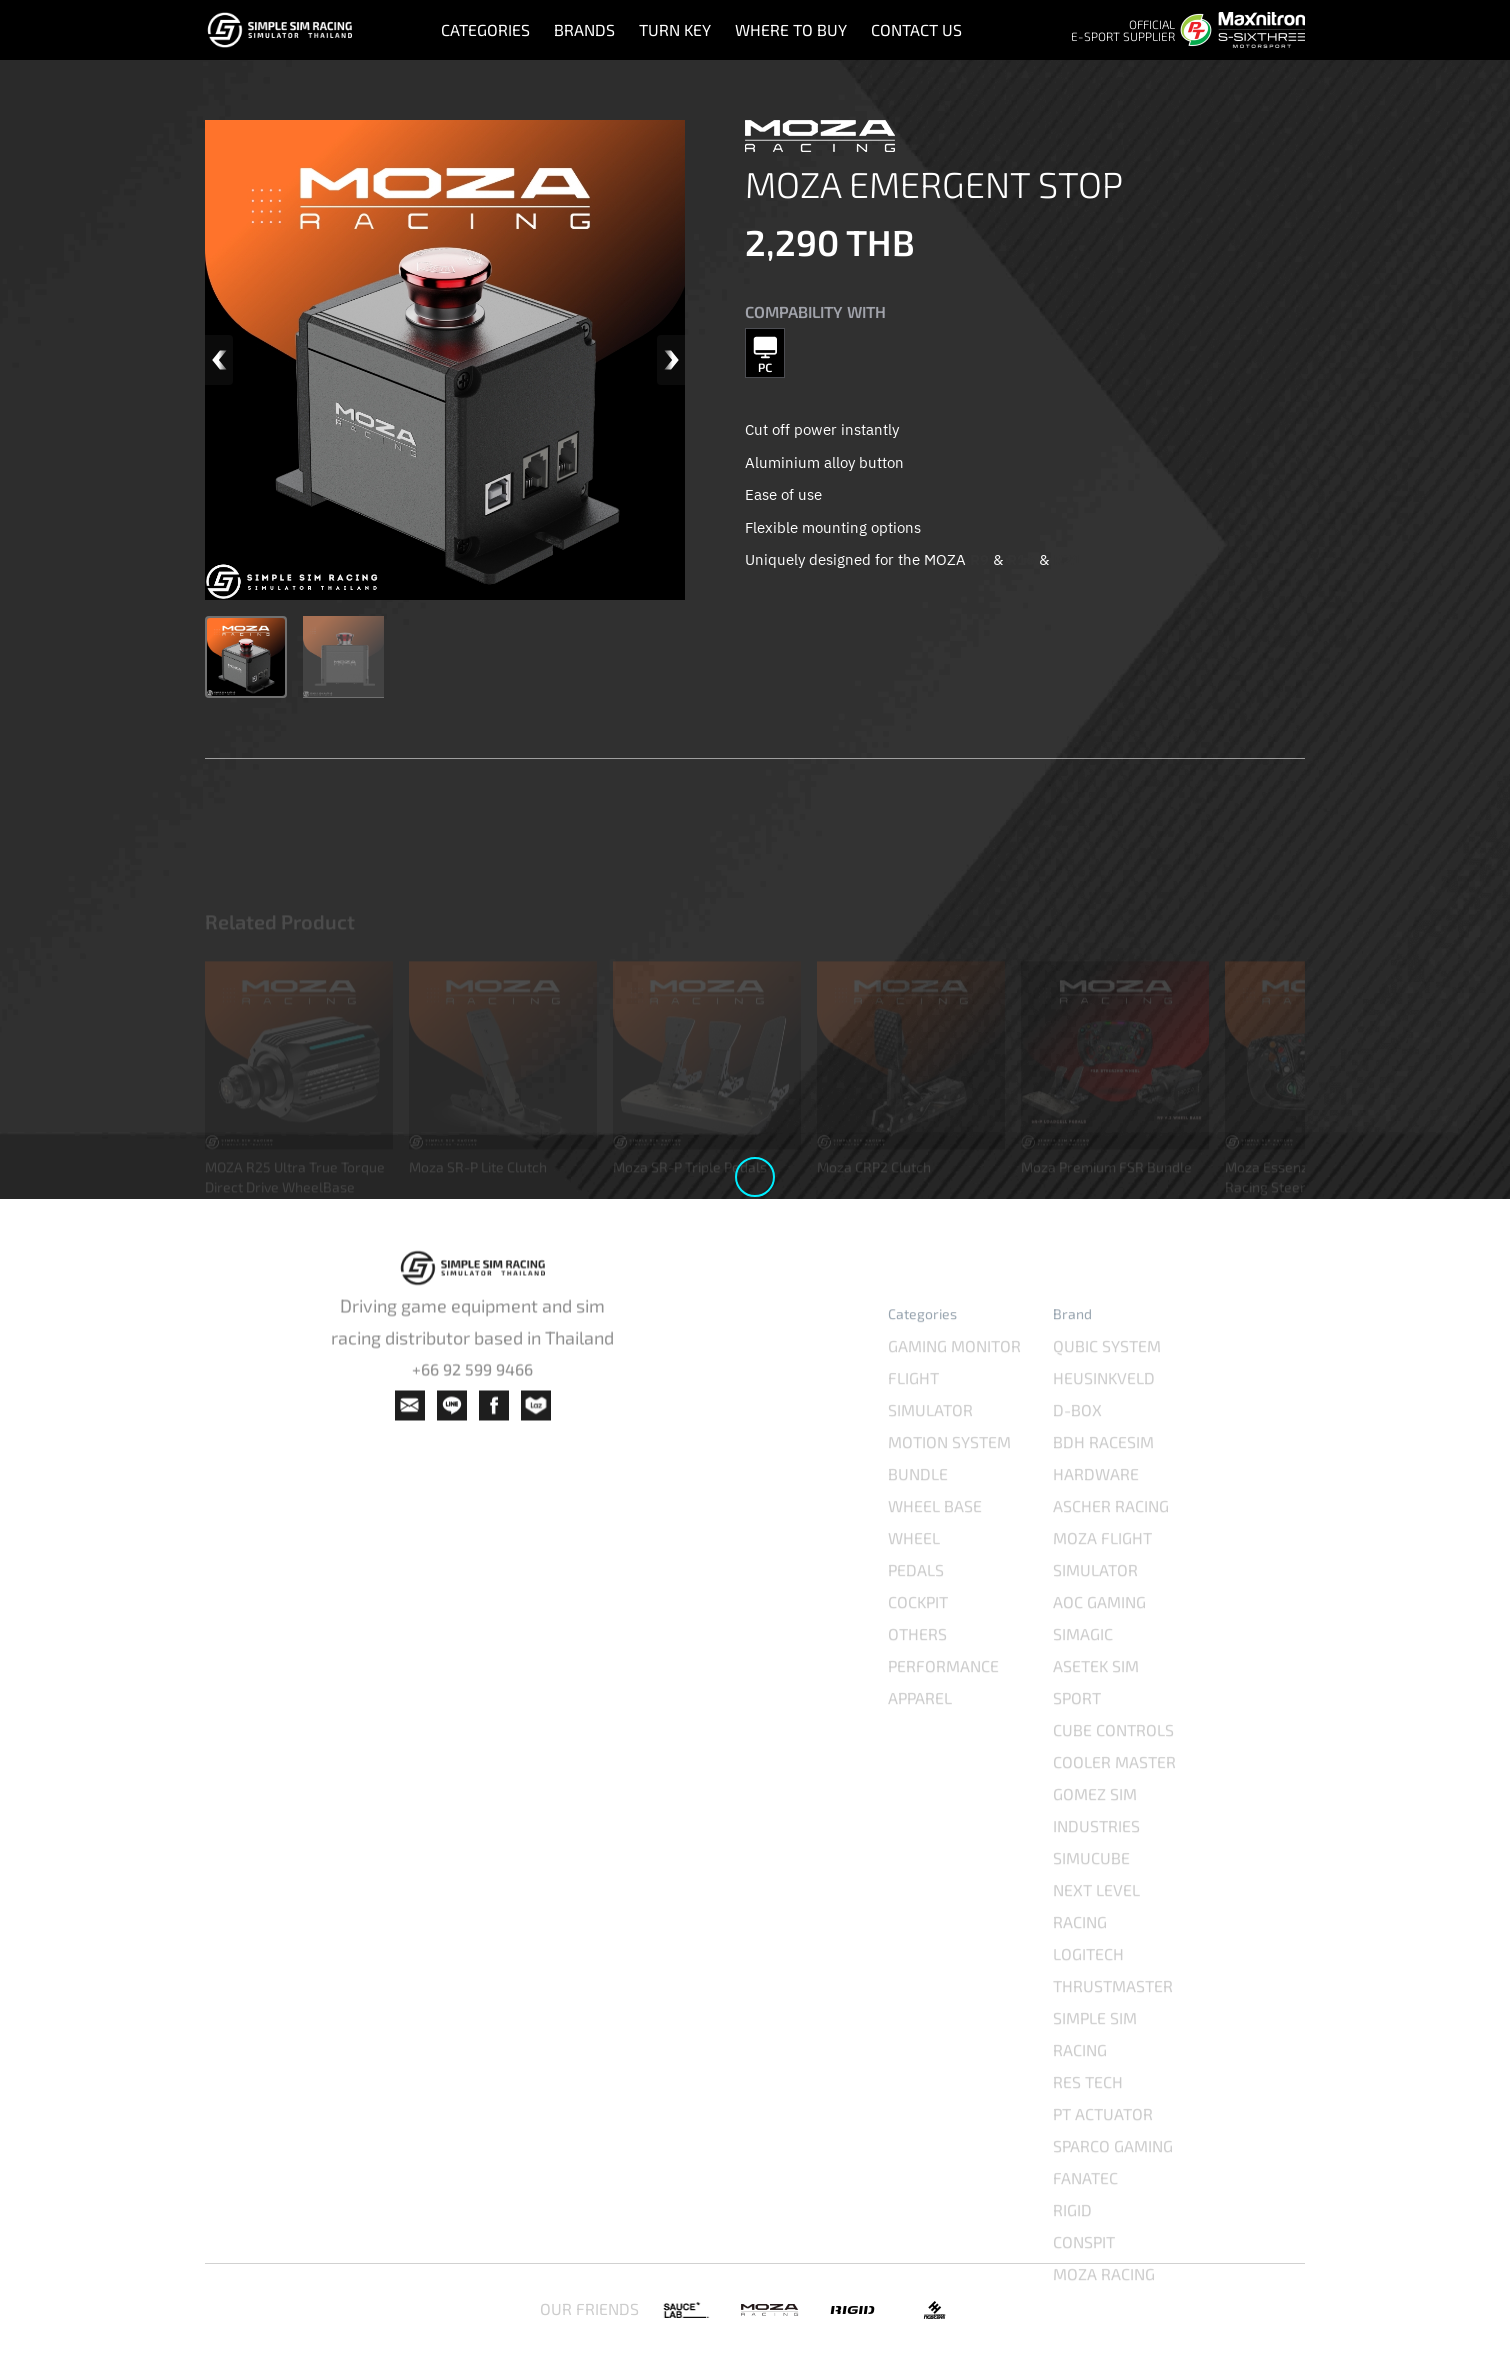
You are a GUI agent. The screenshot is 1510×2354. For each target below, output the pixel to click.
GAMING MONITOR (954, 1380)
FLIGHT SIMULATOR (930, 1428)
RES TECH (1088, 2116)
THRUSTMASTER (1113, 2020)
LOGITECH (1088, 1988)
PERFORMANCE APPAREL (943, 1716)
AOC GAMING (1099, 1636)
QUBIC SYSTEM (1107, 1380)
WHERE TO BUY (791, 29)
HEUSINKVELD (1104, 1412)
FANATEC (1085, 2212)
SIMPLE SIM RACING (1095, 2068)
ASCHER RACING (1111, 1540)
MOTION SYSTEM (949, 1476)
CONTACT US (916, 29)
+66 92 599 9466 (472, 1391)
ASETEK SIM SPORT (1096, 1716)
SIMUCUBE (1091, 1892)
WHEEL (914, 1572)
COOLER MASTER (1114, 1796)
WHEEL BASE (935, 1540)
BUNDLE (918, 1508)
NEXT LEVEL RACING (1096, 1940)
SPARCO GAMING (1113, 2180)
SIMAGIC (1083, 1668)
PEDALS (916, 1604)
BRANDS (584, 29)
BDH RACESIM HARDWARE (1103, 1492)
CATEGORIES (485, 29)
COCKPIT (918, 1636)
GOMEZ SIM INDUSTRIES (1096, 1844)
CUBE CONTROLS (1113, 1764)
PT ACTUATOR (1103, 2148)
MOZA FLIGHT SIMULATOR (1102, 1588)
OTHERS (917, 1668)
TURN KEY (675, 29)
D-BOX (1077, 1444)
